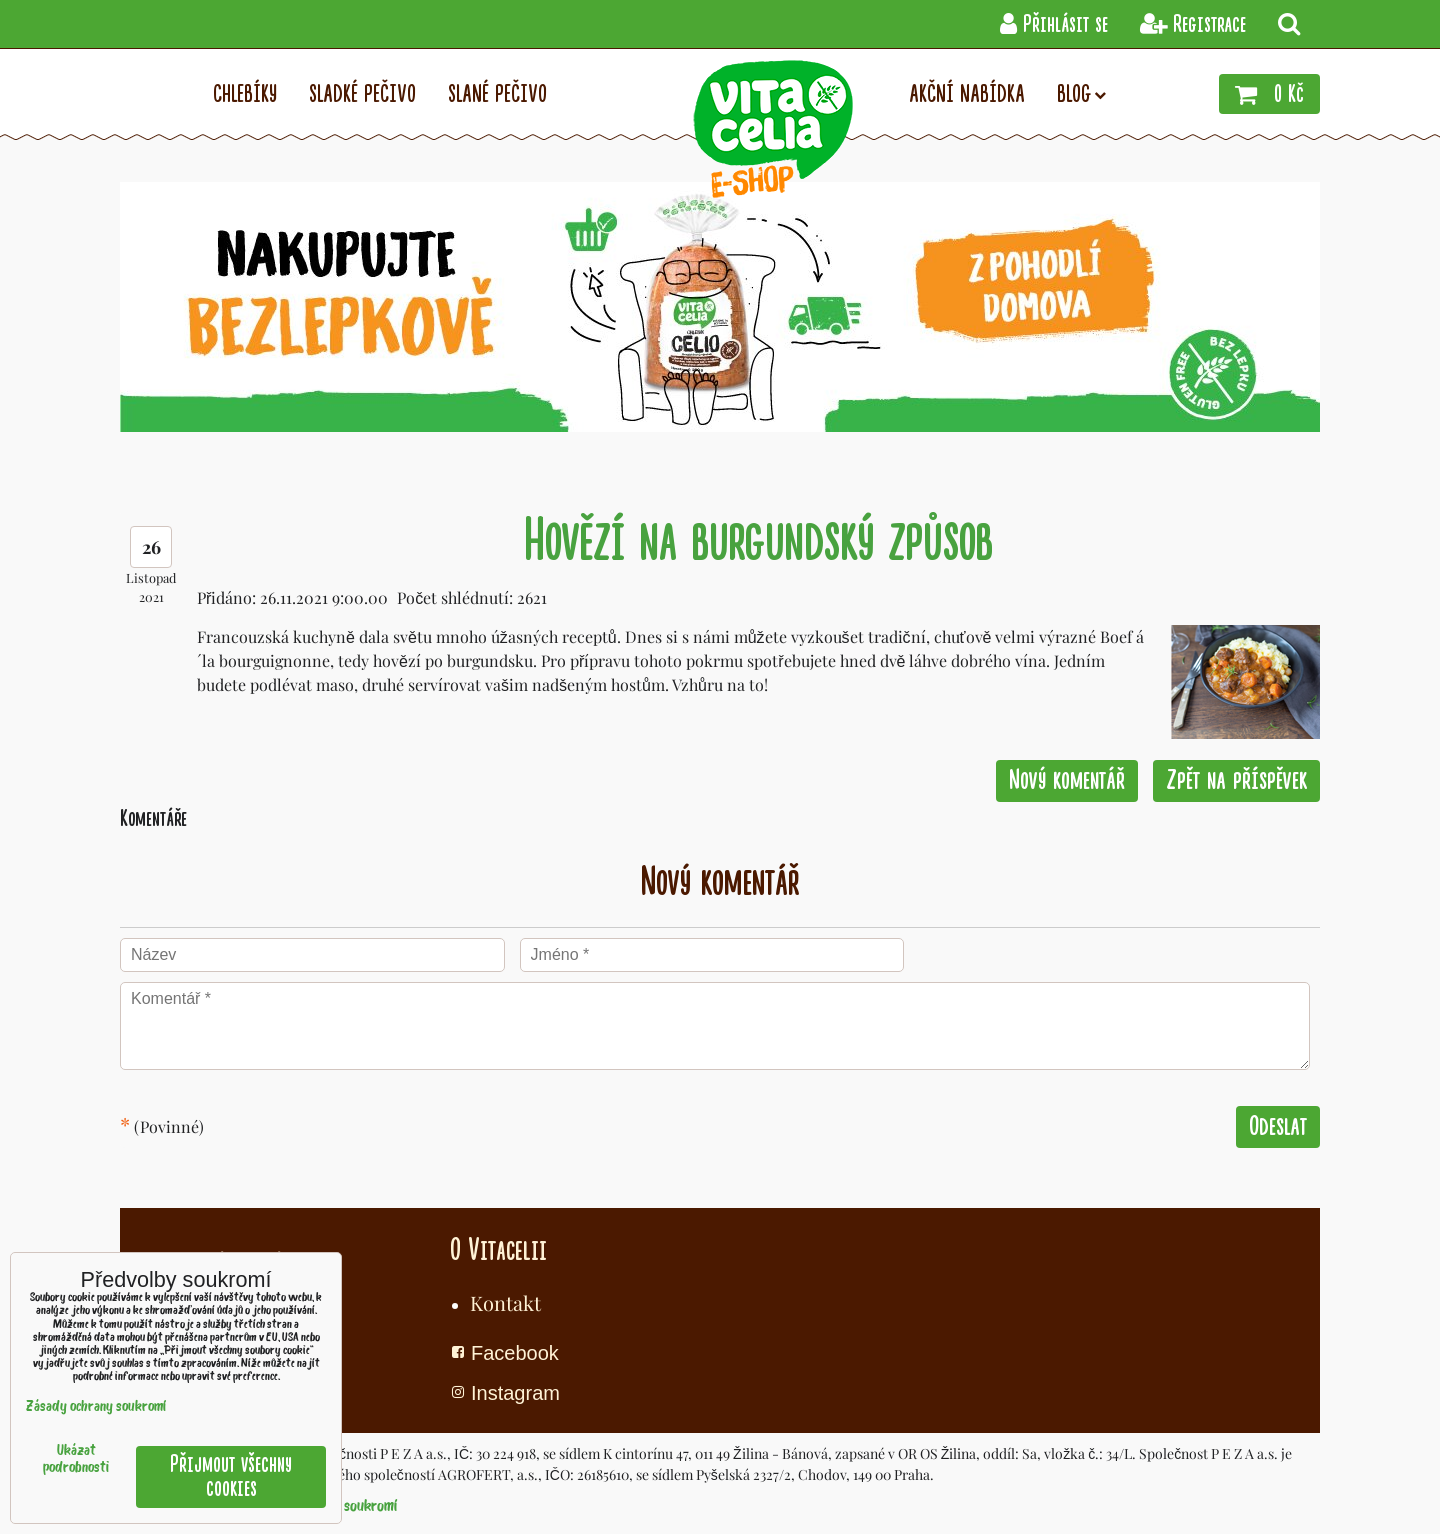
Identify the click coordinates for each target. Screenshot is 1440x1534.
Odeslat (1278, 1126)
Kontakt (505, 1302)
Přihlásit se (1054, 24)
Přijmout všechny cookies (231, 1476)
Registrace (1193, 24)
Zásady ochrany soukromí (96, 1407)
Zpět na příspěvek (1236, 780)
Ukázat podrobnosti (76, 1460)
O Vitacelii (498, 1250)
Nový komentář (1067, 780)
